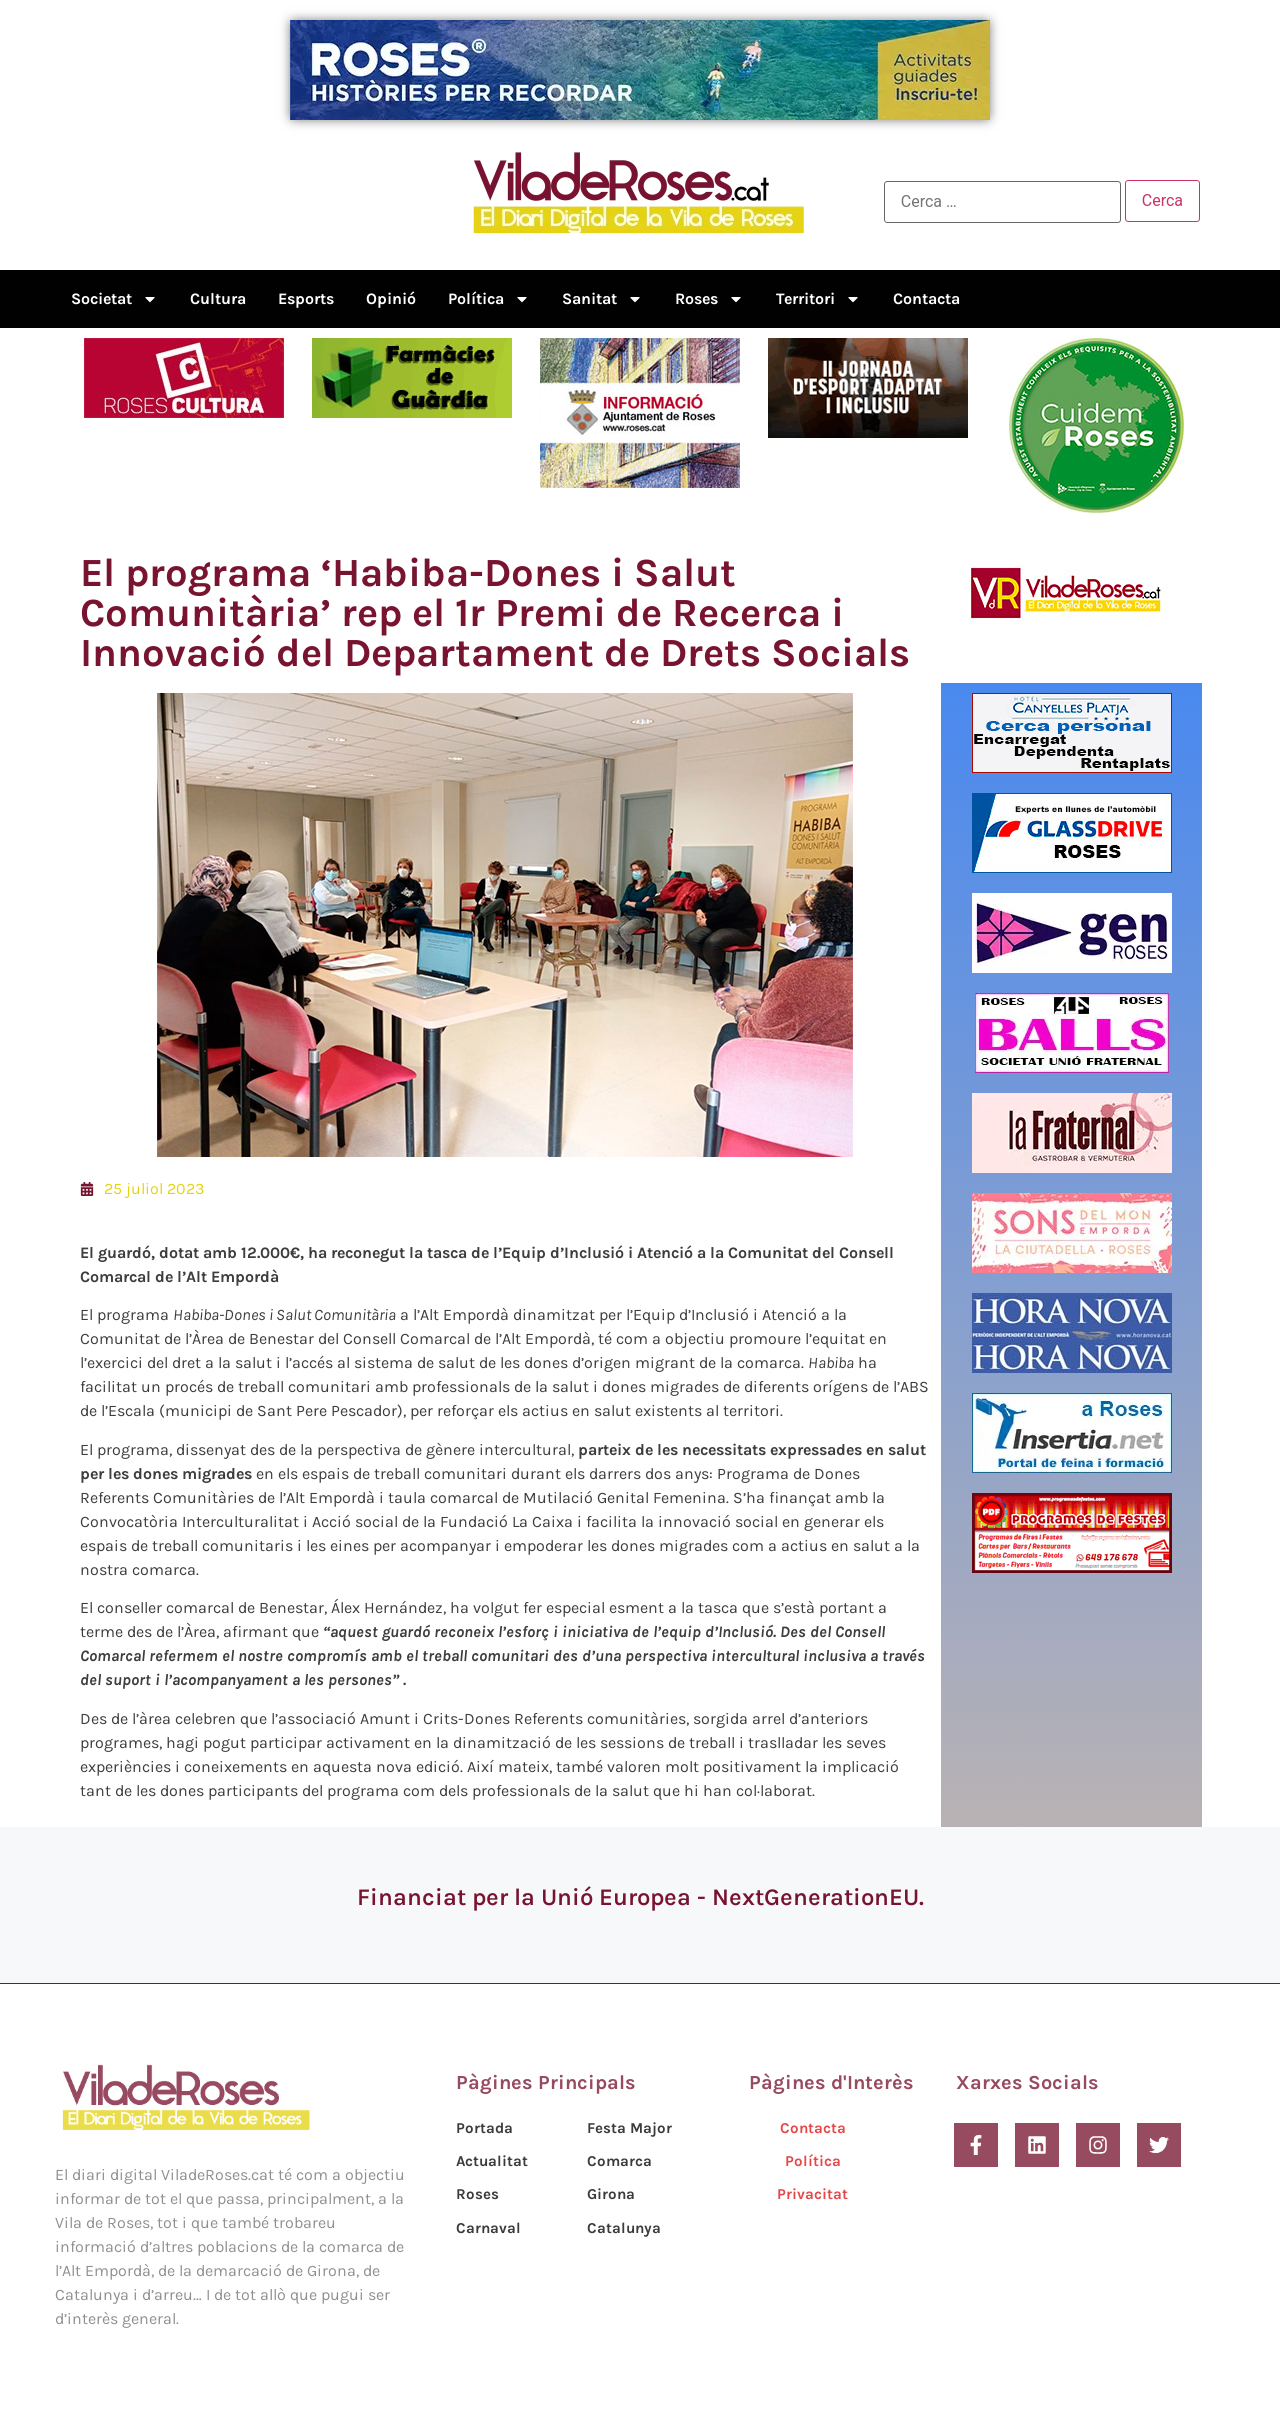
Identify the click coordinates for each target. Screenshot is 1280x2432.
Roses (709, 299)
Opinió (391, 298)
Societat (114, 299)
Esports (306, 298)
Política (489, 299)
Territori (818, 299)
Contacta (926, 298)
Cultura (218, 298)
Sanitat (602, 299)
